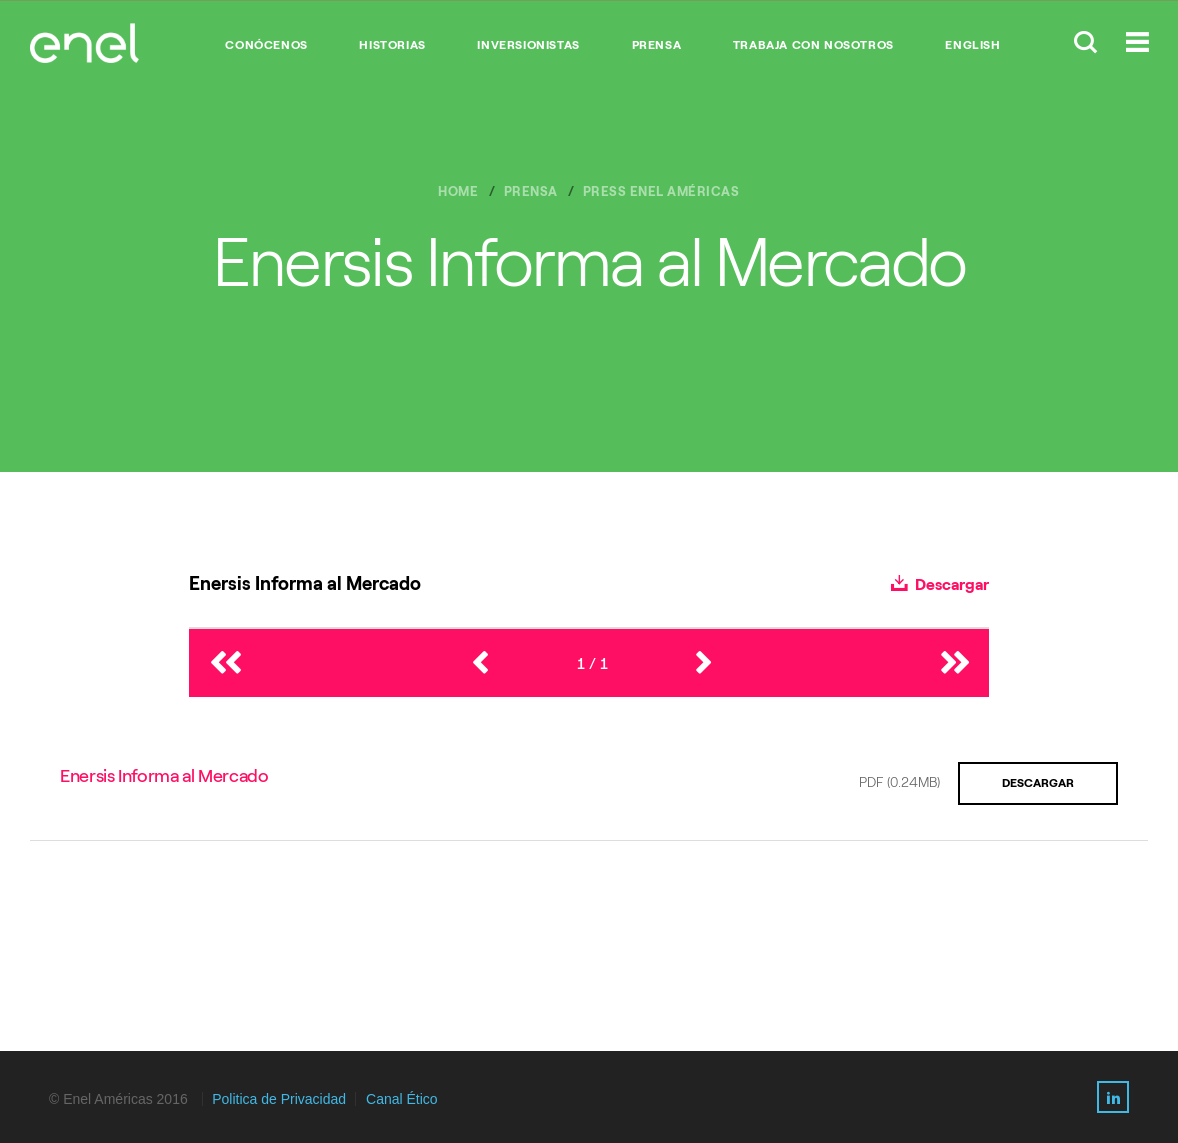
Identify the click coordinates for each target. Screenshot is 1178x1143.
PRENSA (657, 45)
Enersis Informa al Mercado (164, 776)
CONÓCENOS (266, 45)
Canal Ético (402, 1099)
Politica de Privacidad (279, 1099)
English (972, 45)
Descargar (940, 584)
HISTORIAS (392, 45)
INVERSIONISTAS (528, 45)
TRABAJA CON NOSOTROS (813, 45)
